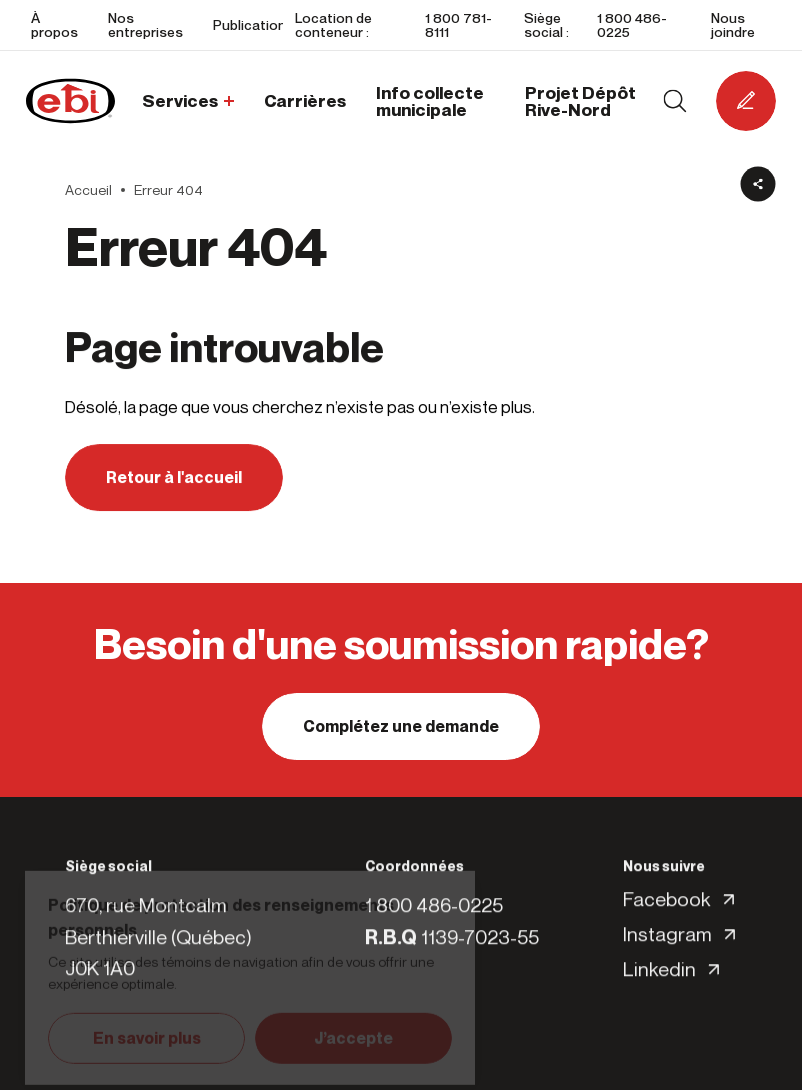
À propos (54, 24)
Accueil (88, 190)
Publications (253, 24)
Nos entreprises (145, 24)
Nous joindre (733, 24)
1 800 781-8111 (458, 24)
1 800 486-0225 (632, 24)
